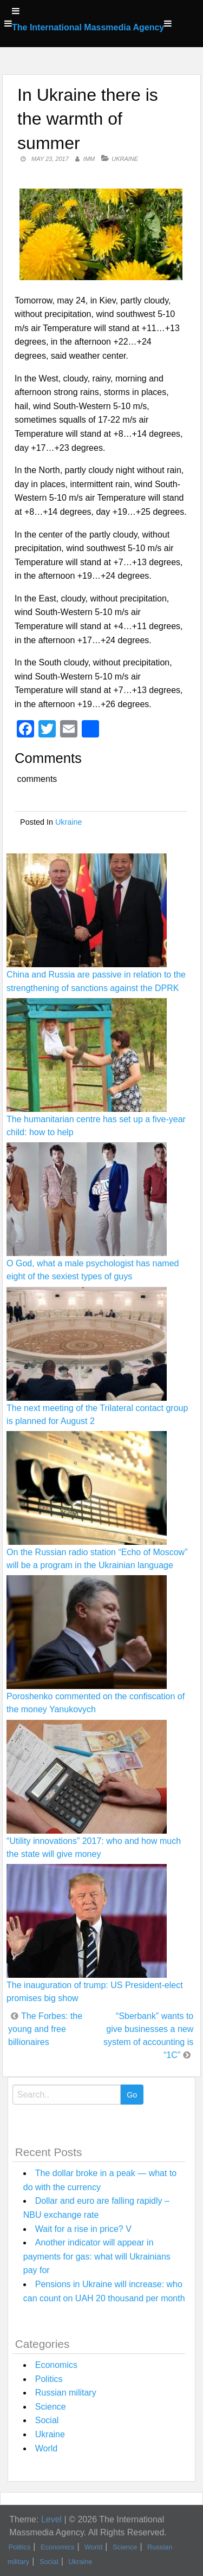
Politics (49, 2379)
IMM (89, 159)
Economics (56, 2365)
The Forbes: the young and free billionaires (45, 2029)
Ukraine (125, 159)
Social (47, 2420)
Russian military (65, 2392)
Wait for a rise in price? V (83, 2229)
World (46, 2448)
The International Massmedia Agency (88, 27)
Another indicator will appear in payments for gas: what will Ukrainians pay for (97, 2256)
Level (51, 2519)
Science (50, 2406)
